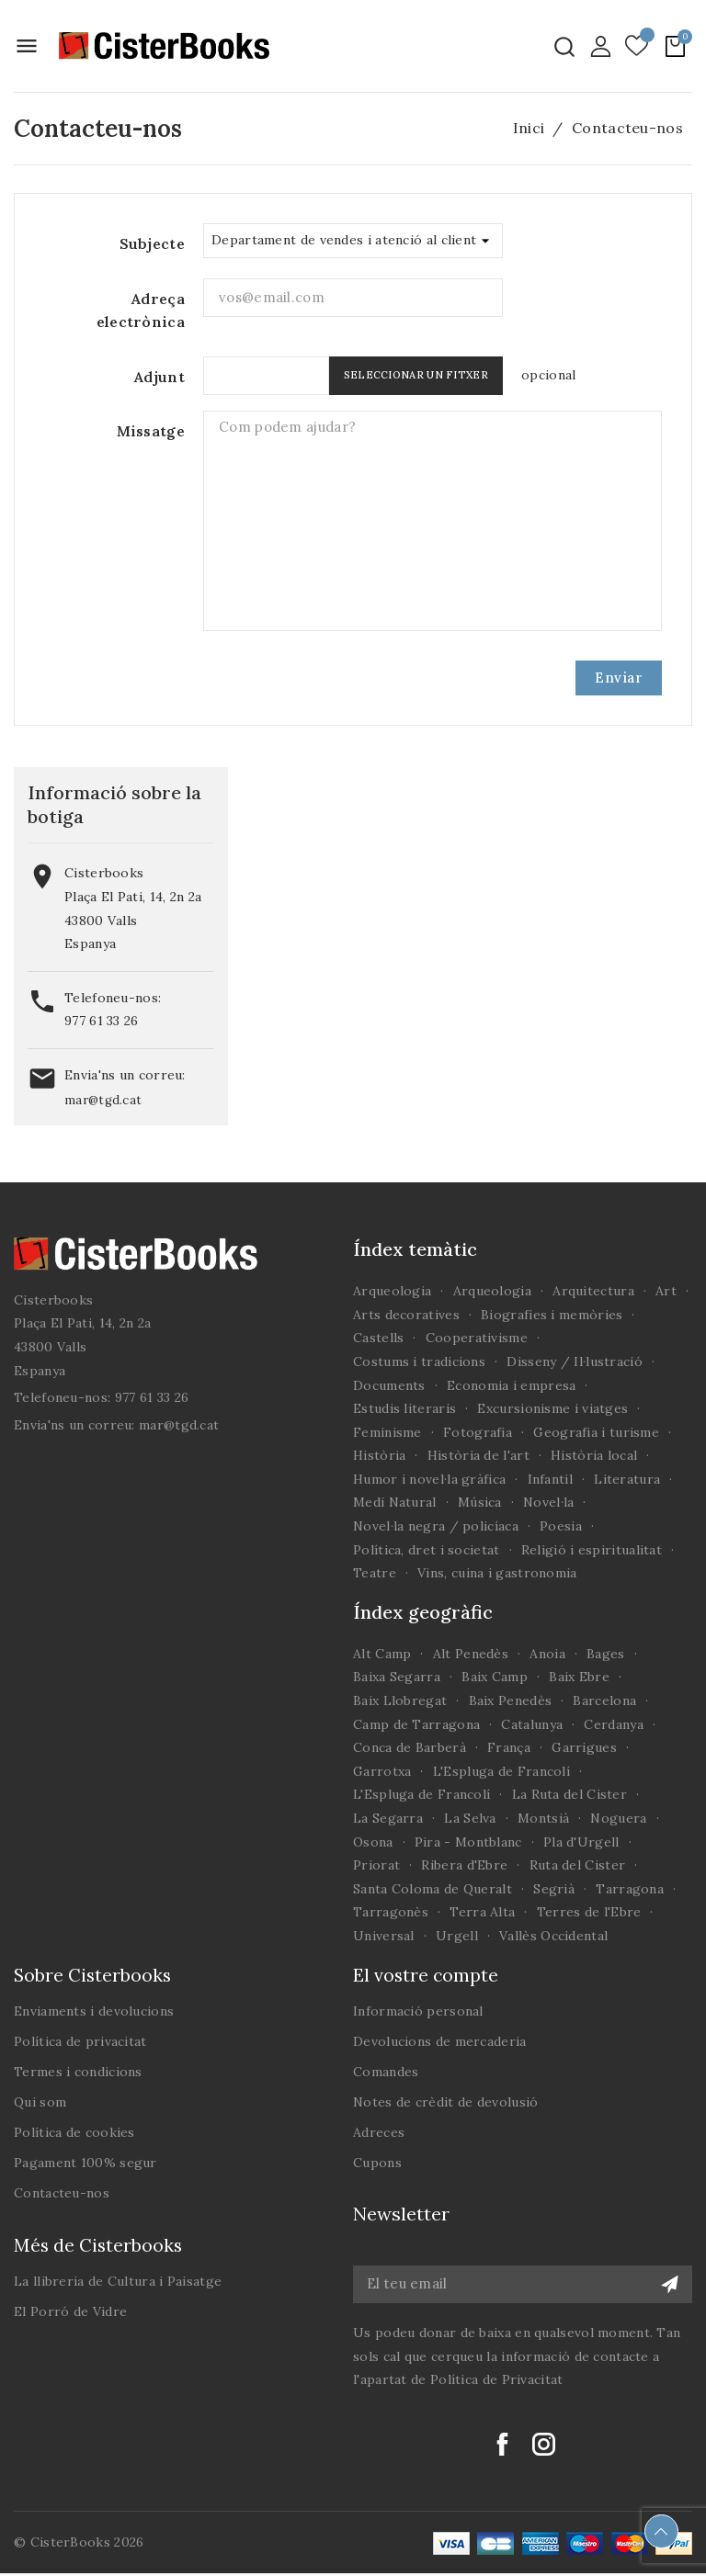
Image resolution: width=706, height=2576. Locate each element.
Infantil (550, 1479)
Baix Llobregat (400, 1700)
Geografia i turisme (596, 1432)
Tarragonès (390, 1912)
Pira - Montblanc (468, 1842)
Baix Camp (494, 1676)
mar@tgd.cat (103, 1100)
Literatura (627, 1479)
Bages (605, 1653)
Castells (378, 1337)
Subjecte (152, 243)
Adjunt (159, 376)
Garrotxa (382, 1771)
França (508, 1747)
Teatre (374, 1573)
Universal (384, 1935)
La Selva (469, 1818)
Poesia (561, 1526)
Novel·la (548, 1502)
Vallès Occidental (553, 1935)
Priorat (376, 1865)
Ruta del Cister (578, 1865)
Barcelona (604, 1700)
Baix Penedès (510, 1700)
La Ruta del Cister (569, 1794)
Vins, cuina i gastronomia (497, 1573)
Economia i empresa (511, 1385)
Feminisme (387, 1432)
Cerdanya (613, 1724)
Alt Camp (382, 1653)
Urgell (457, 1935)
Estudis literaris (404, 1408)
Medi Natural (395, 1502)
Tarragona (630, 1889)
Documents (389, 1385)
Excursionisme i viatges (552, 1408)
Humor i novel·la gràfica (429, 1479)
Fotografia (477, 1432)
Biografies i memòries (551, 1314)
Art (666, 1290)
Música (480, 1502)
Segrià (554, 1889)
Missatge (151, 431)
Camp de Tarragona (416, 1724)
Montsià (543, 1818)
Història (379, 1455)
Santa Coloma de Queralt (432, 1889)
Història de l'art (478, 1455)
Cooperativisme (477, 1337)
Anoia (547, 1653)
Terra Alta (482, 1912)
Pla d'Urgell (581, 1842)
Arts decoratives (406, 1314)
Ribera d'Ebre (464, 1865)
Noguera (618, 1818)
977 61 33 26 (101, 1020)
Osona (373, 1842)
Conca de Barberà (409, 1747)
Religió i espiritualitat (591, 1550)
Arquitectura (593, 1290)
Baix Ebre (579, 1676)
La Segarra (388, 1818)
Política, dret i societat (426, 1550)
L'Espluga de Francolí (501, 1771)
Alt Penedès (470, 1653)
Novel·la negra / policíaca (435, 1526)
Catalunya (532, 1724)
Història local (594, 1455)
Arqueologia (392, 1290)
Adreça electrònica (141, 310)
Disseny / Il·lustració (575, 1361)
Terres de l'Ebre (589, 1912)
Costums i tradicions (419, 1361)
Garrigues (584, 1747)
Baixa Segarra (396, 1676)
